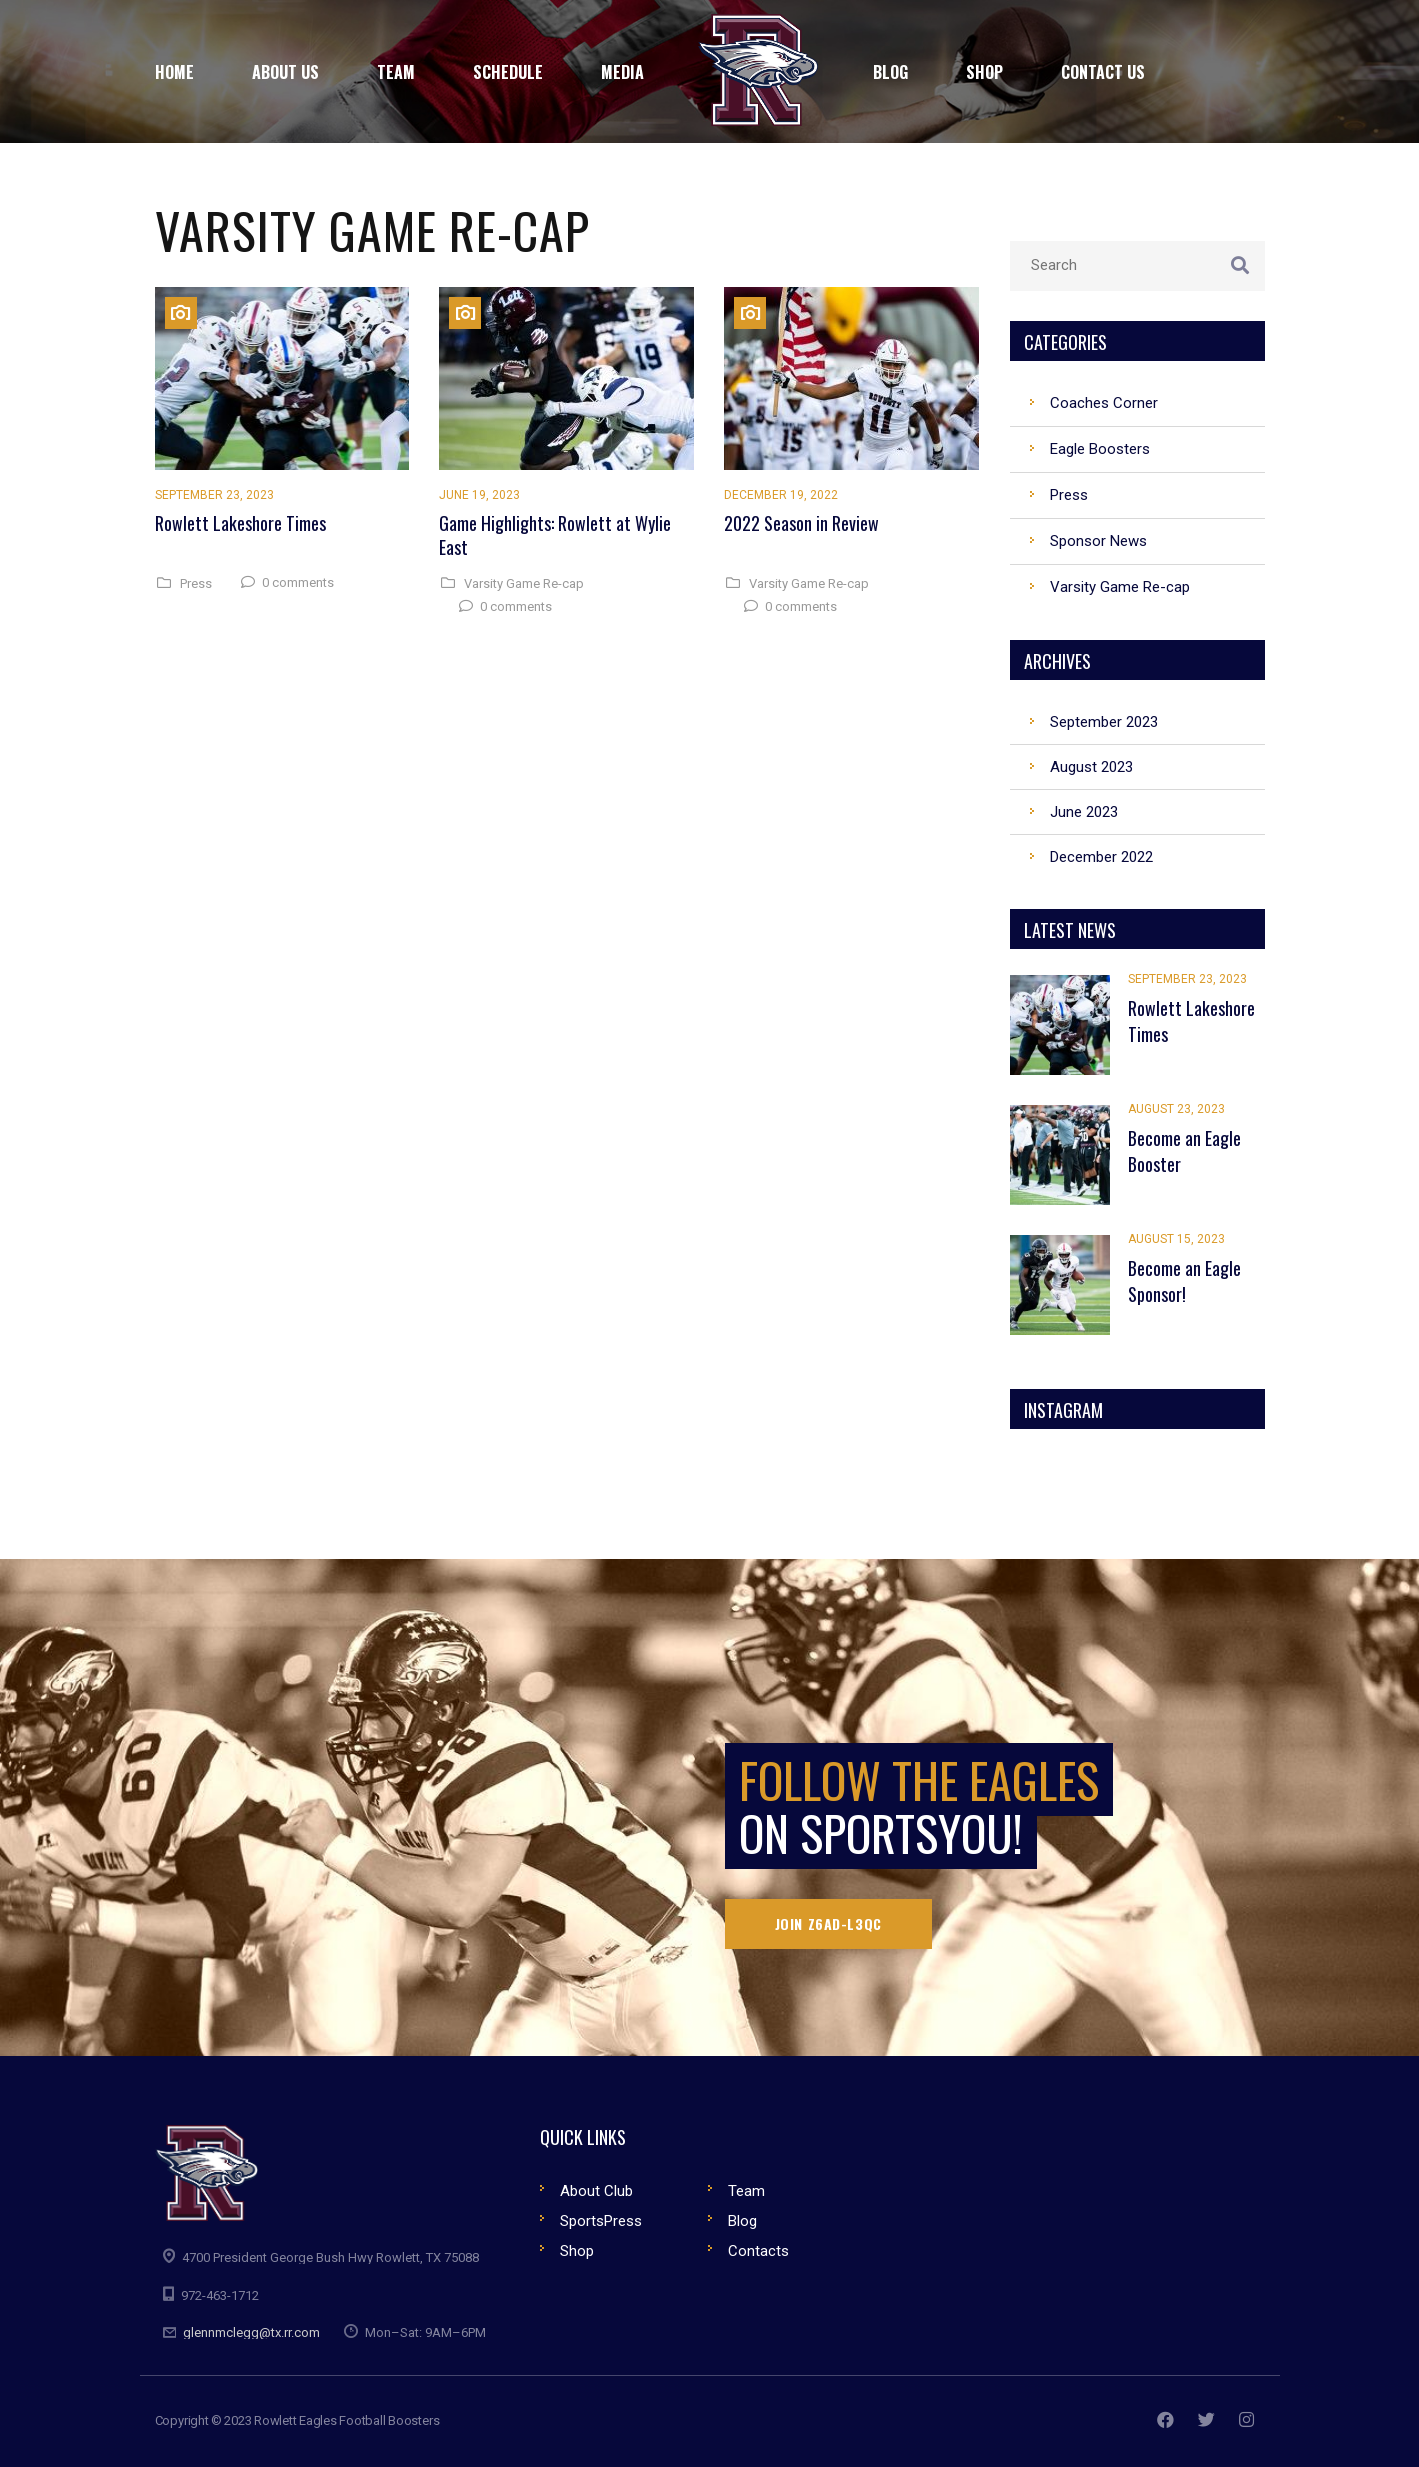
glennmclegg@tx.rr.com (251, 2332)
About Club (596, 2191)
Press (196, 584)
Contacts (758, 2251)
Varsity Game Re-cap (524, 584)
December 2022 (1101, 857)
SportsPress (601, 2221)
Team (746, 2191)
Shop (577, 2251)
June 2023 (1084, 812)
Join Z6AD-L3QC (828, 1923)
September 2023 (1104, 722)
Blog (742, 2221)
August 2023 (1091, 767)
